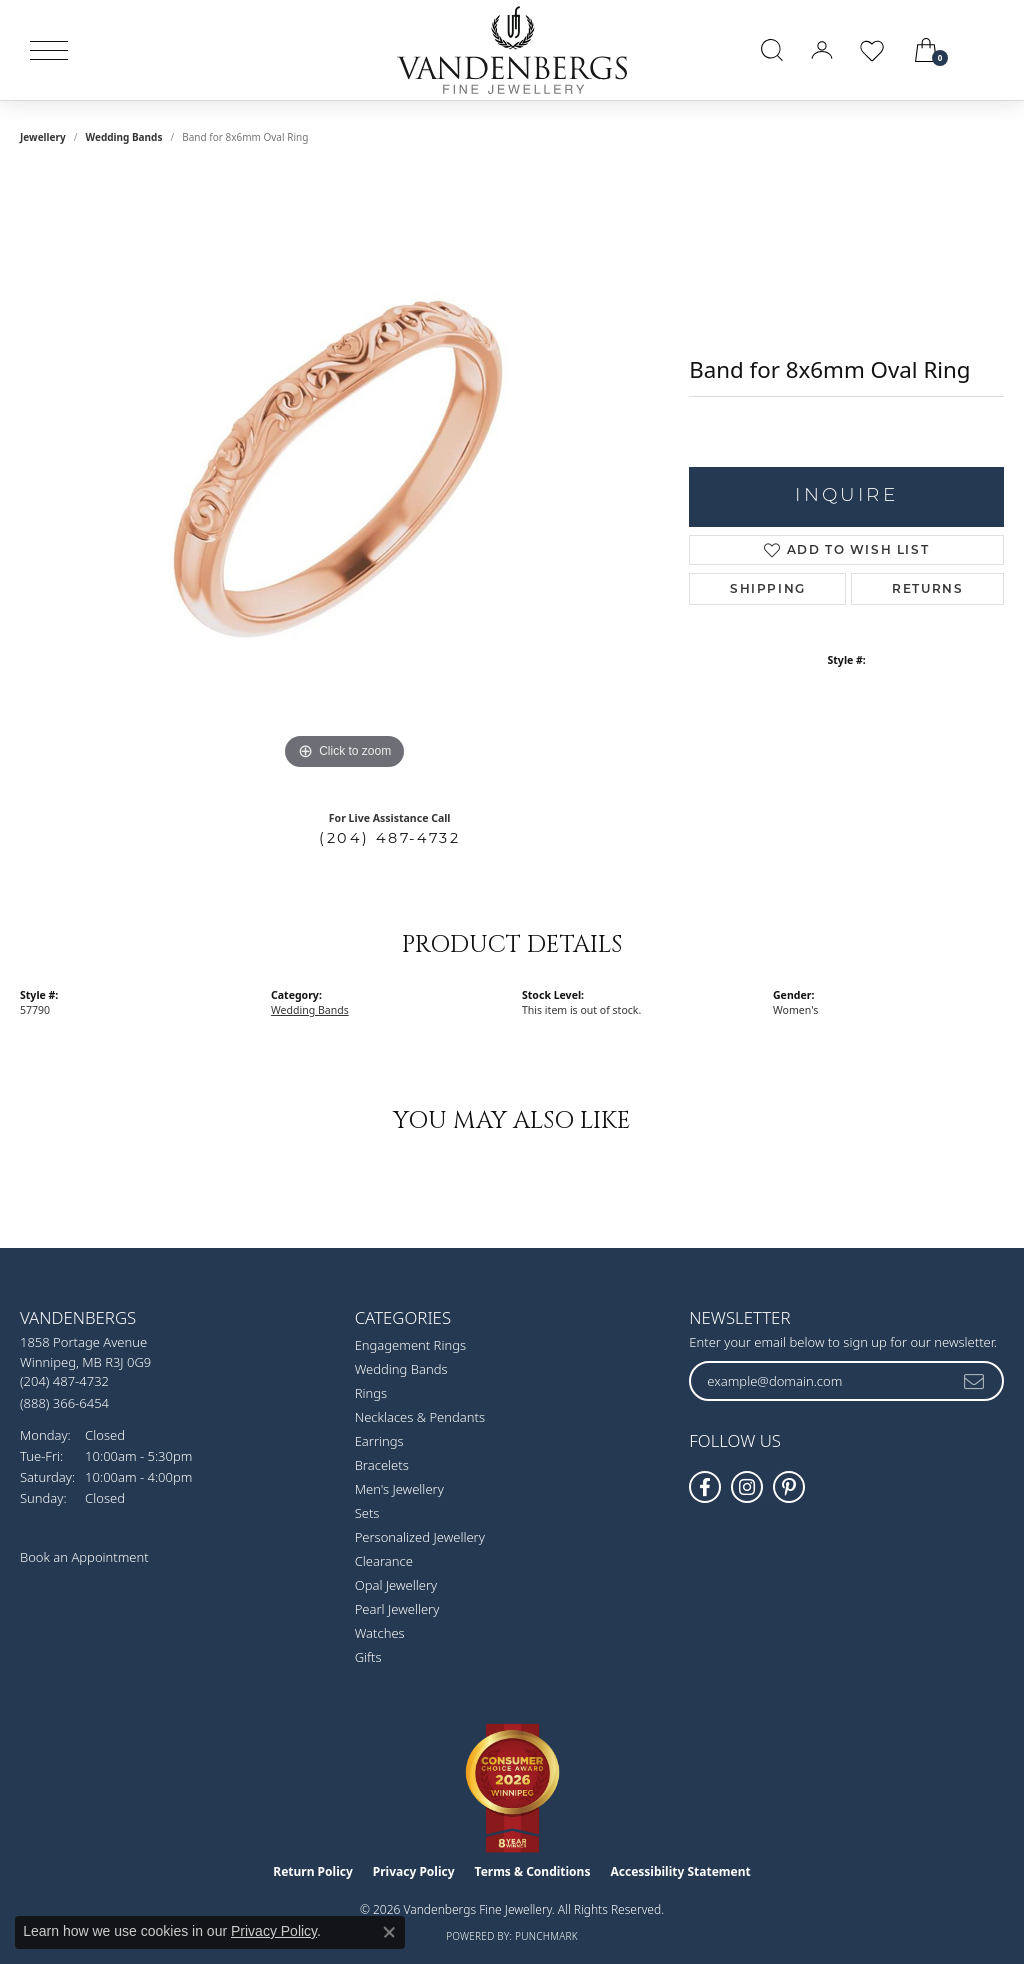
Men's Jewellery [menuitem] (399, 1489)
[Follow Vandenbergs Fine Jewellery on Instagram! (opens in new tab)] (747, 1487)
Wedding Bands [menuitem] (401, 1369)
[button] (772, 50)
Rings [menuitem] (371, 1393)
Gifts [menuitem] (368, 1657)
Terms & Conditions (533, 1871)
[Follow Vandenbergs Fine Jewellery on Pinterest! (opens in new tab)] (789, 1487)
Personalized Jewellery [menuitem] (420, 1537)
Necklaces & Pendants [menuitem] (420, 1417)
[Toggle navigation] (49, 50)
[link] (986, 50)
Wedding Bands (123, 137)
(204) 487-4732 (389, 838)
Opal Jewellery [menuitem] (396, 1585)
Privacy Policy (414, 1871)
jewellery (43, 137)
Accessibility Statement (680, 1871)
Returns (927, 588)
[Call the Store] (64, 1381)
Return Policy (313, 1871)
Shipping (768, 588)
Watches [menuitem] (380, 1633)
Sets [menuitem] (367, 1513)
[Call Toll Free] (64, 1402)
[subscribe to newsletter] (975, 1381)
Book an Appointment (84, 1557)
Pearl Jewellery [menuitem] (397, 1609)
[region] (345, 475)
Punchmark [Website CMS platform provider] (546, 1936)
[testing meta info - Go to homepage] (512, 50)
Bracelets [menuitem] (382, 1465)
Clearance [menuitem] (384, 1561)
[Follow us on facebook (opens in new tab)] (705, 1487)
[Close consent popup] (389, 1932)
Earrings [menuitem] (379, 1441)
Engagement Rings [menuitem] (410, 1345)
